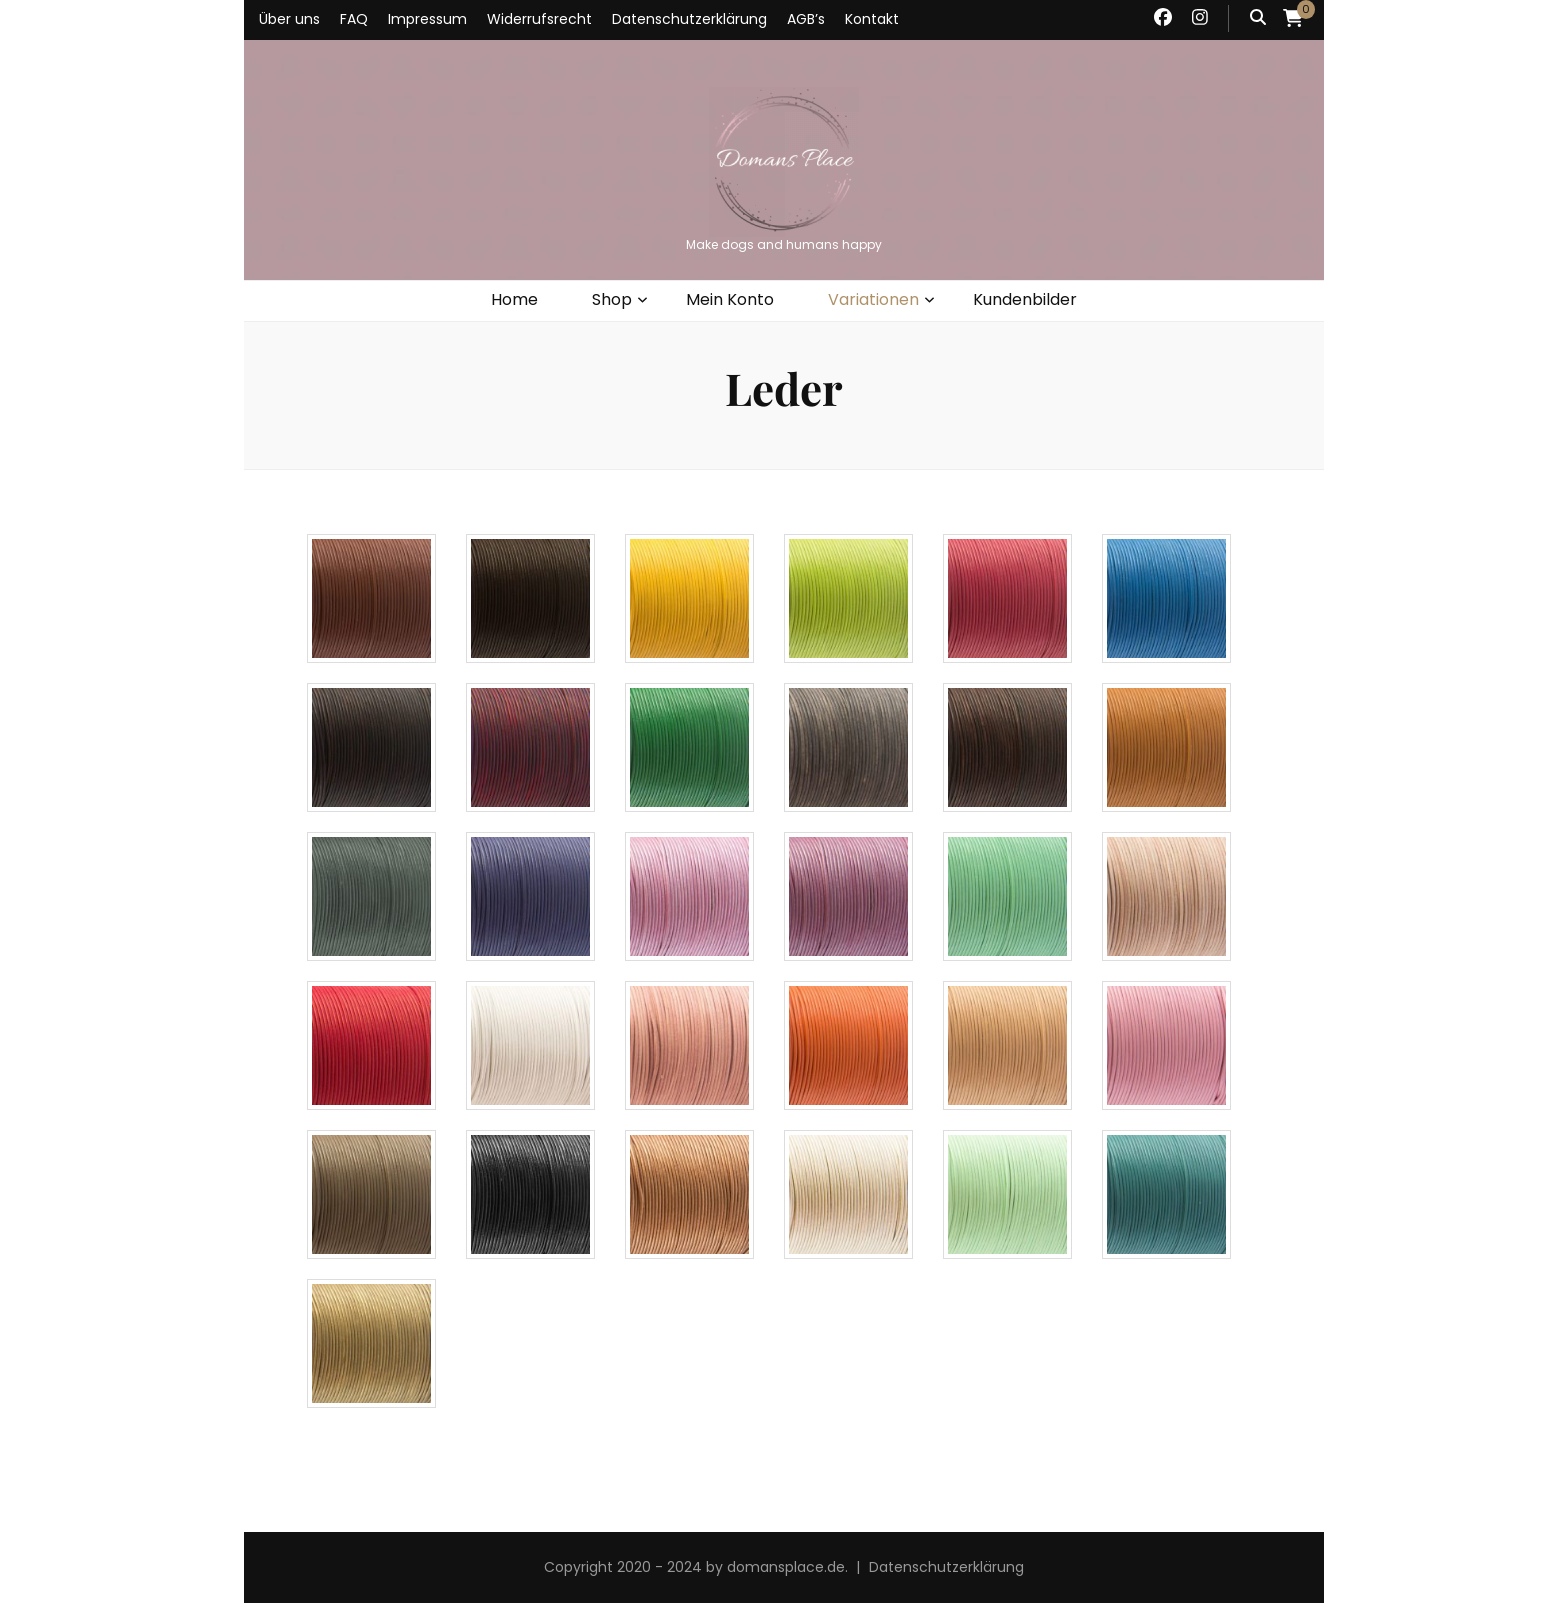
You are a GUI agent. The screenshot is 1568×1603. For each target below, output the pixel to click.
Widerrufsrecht (539, 19)
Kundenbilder (1025, 299)
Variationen (873, 299)
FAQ (354, 19)
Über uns (289, 19)
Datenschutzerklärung (689, 19)
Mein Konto (730, 299)
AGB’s (806, 19)
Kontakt (872, 19)
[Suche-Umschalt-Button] (1258, 18)
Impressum (427, 19)
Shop (612, 299)
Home (514, 299)
